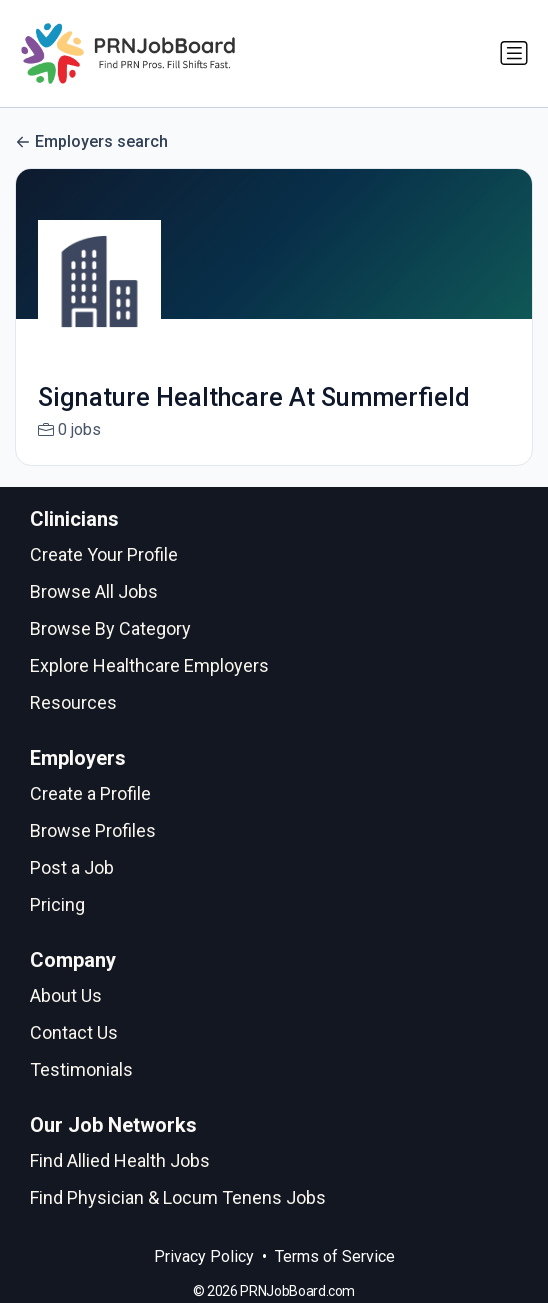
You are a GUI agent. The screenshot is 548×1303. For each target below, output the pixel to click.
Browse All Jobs (94, 591)
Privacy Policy (204, 1256)
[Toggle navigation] (514, 53)
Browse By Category (110, 628)
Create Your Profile (104, 554)
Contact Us (74, 1032)
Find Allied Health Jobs (120, 1160)
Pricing (57, 904)
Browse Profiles (93, 830)
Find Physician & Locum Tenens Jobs (178, 1197)
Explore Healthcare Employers (149, 665)
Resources (73, 702)
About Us (66, 995)
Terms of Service (335, 1256)
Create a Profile (90, 793)
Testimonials (81, 1069)
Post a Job (72, 867)
